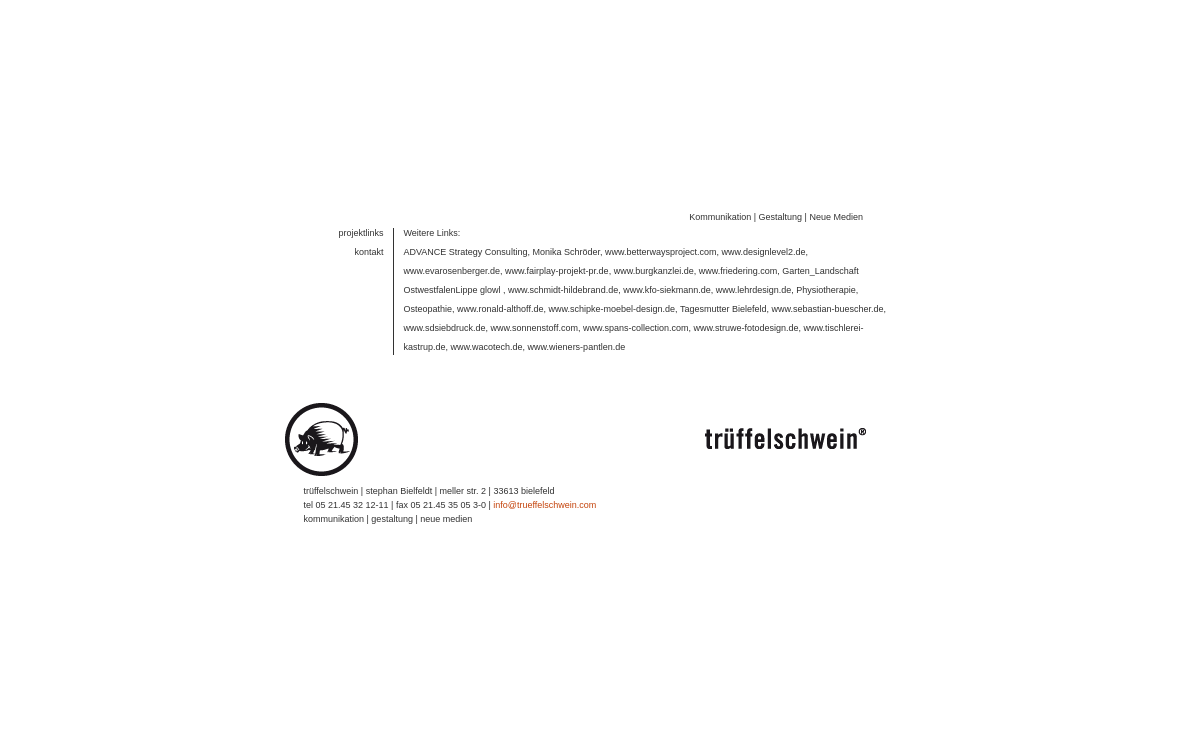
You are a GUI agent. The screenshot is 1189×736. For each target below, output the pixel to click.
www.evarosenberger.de (452, 263)
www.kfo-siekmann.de (667, 282)
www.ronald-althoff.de (500, 301)
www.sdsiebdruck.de (445, 320)
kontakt (368, 244)
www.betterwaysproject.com (661, 244)
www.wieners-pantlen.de (577, 339)
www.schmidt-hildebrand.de (563, 282)
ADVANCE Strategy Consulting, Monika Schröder (502, 244)
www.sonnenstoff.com (534, 320)
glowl (490, 282)
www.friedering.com (738, 263)
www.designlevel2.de (764, 244)
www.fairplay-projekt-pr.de (557, 263)
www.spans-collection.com (636, 320)
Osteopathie (428, 301)
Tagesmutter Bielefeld (723, 301)
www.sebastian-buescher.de (827, 301)
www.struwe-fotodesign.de (746, 320)
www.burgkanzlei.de (654, 263)
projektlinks (360, 225)
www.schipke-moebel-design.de (611, 301)
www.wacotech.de (487, 339)
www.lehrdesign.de (754, 282)
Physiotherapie (826, 282)
